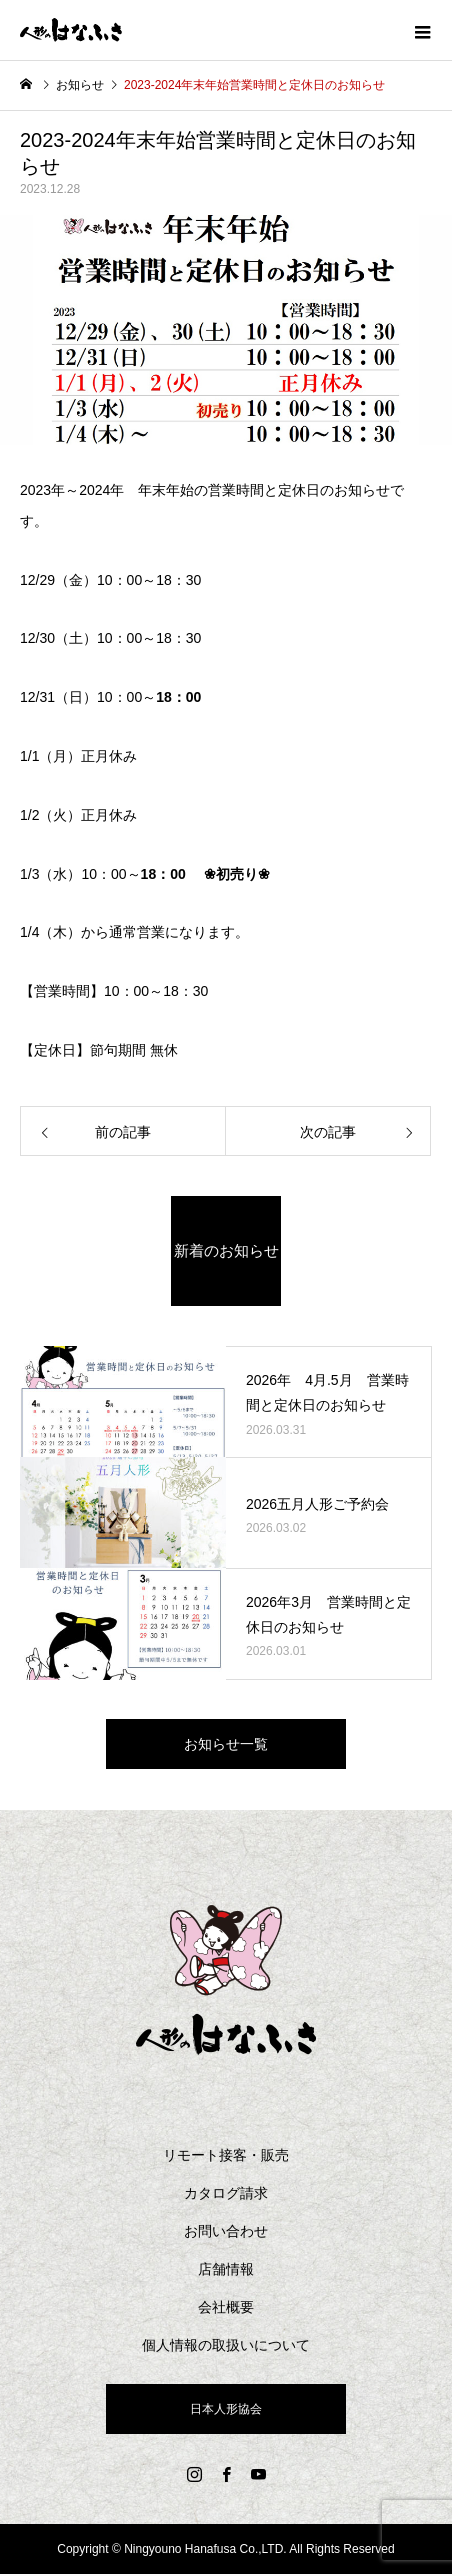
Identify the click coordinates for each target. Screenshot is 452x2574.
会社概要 (226, 2307)
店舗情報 (226, 2269)
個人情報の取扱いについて (226, 2345)
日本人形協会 (226, 2409)
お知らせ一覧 (226, 1744)
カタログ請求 (226, 2193)
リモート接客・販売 (226, 2155)
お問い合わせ (226, 2231)
